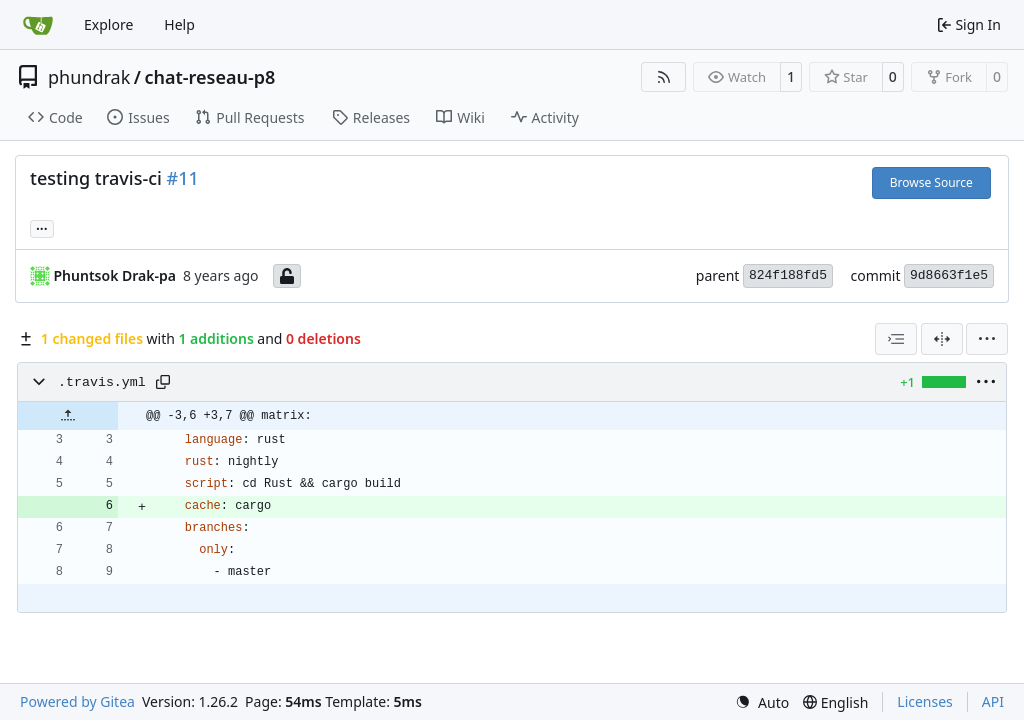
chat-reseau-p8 (209, 77)
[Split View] (942, 339)
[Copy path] (163, 382)
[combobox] (896, 339)
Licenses (925, 701)
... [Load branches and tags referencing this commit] (42, 227)
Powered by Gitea (77, 701)
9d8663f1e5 (949, 275)
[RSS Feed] (664, 77)
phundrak (89, 77)
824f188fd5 (788, 275)
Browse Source (931, 182)
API (993, 701)
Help (179, 24)
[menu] (987, 339)
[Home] (38, 25)
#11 (183, 178)
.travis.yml (102, 382)
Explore (108, 24)
